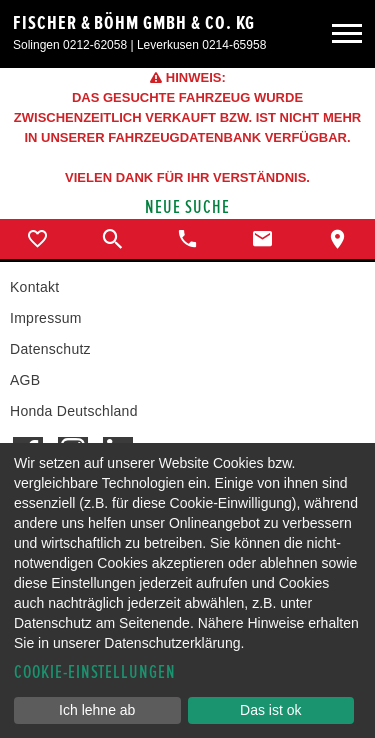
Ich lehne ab (97, 710)
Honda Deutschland (74, 411)
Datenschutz (50, 349)
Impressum (46, 318)
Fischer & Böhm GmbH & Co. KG (134, 23)
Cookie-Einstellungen (95, 672)
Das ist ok (270, 710)
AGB (25, 380)
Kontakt (34, 287)
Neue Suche (187, 207)
